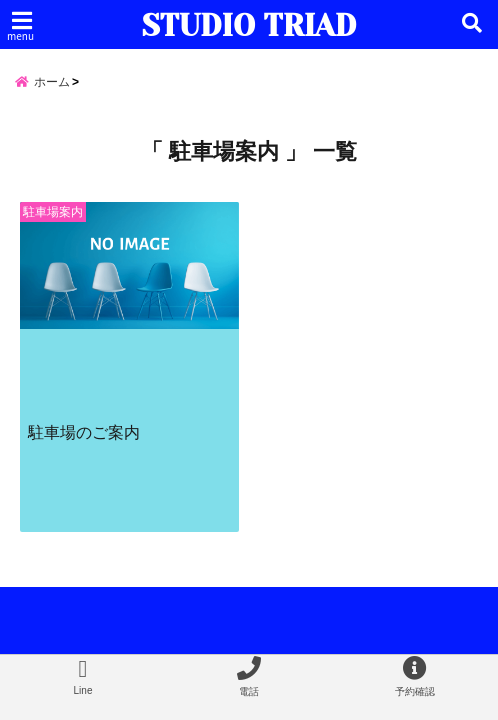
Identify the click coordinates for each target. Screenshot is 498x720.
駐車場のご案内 (84, 432)
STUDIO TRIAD (249, 26)
